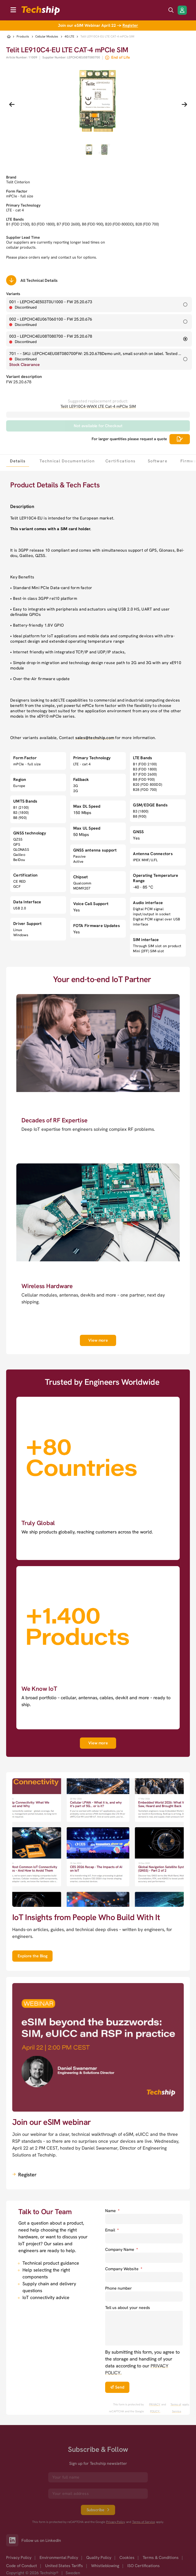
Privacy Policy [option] (18, 2557)
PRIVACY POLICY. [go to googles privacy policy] (154, 2408)
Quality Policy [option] (98, 2557)
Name (112, 2210)
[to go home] (40, 10)
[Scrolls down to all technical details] (11, 280)
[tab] (17, 461)
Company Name (121, 2249)
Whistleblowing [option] (105, 2565)
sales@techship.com (94, 737)
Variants (13, 293)
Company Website (123, 2269)
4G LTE (69, 37)
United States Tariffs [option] (64, 2565)
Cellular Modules (46, 37)
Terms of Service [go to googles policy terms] (175, 2408)
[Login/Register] (182, 10)
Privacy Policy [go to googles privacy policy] (115, 2522)
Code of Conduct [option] (21, 2565)
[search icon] (171, 10)
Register (130, 25)
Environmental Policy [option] (59, 2557)
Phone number (118, 2288)
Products (23, 37)
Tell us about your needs (127, 2307)
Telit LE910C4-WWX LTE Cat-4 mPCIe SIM (98, 406)
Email (112, 2230)
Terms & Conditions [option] (161, 2557)
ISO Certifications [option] (143, 2565)
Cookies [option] (126, 2557)
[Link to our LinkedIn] (13, 2540)
